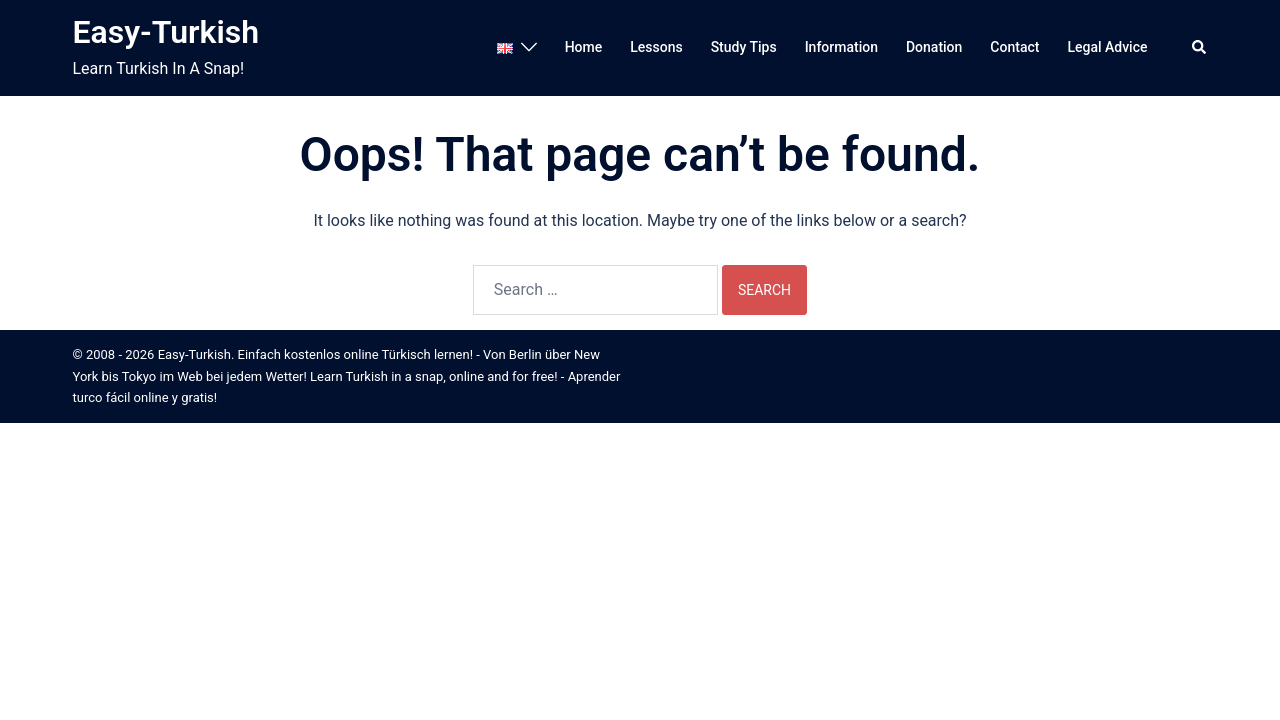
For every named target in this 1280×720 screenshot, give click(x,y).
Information (841, 47)
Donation (934, 47)
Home (584, 47)
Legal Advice (1107, 47)
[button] (1200, 48)
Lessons (656, 47)
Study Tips (744, 47)
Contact (1014, 47)
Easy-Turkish (166, 32)
